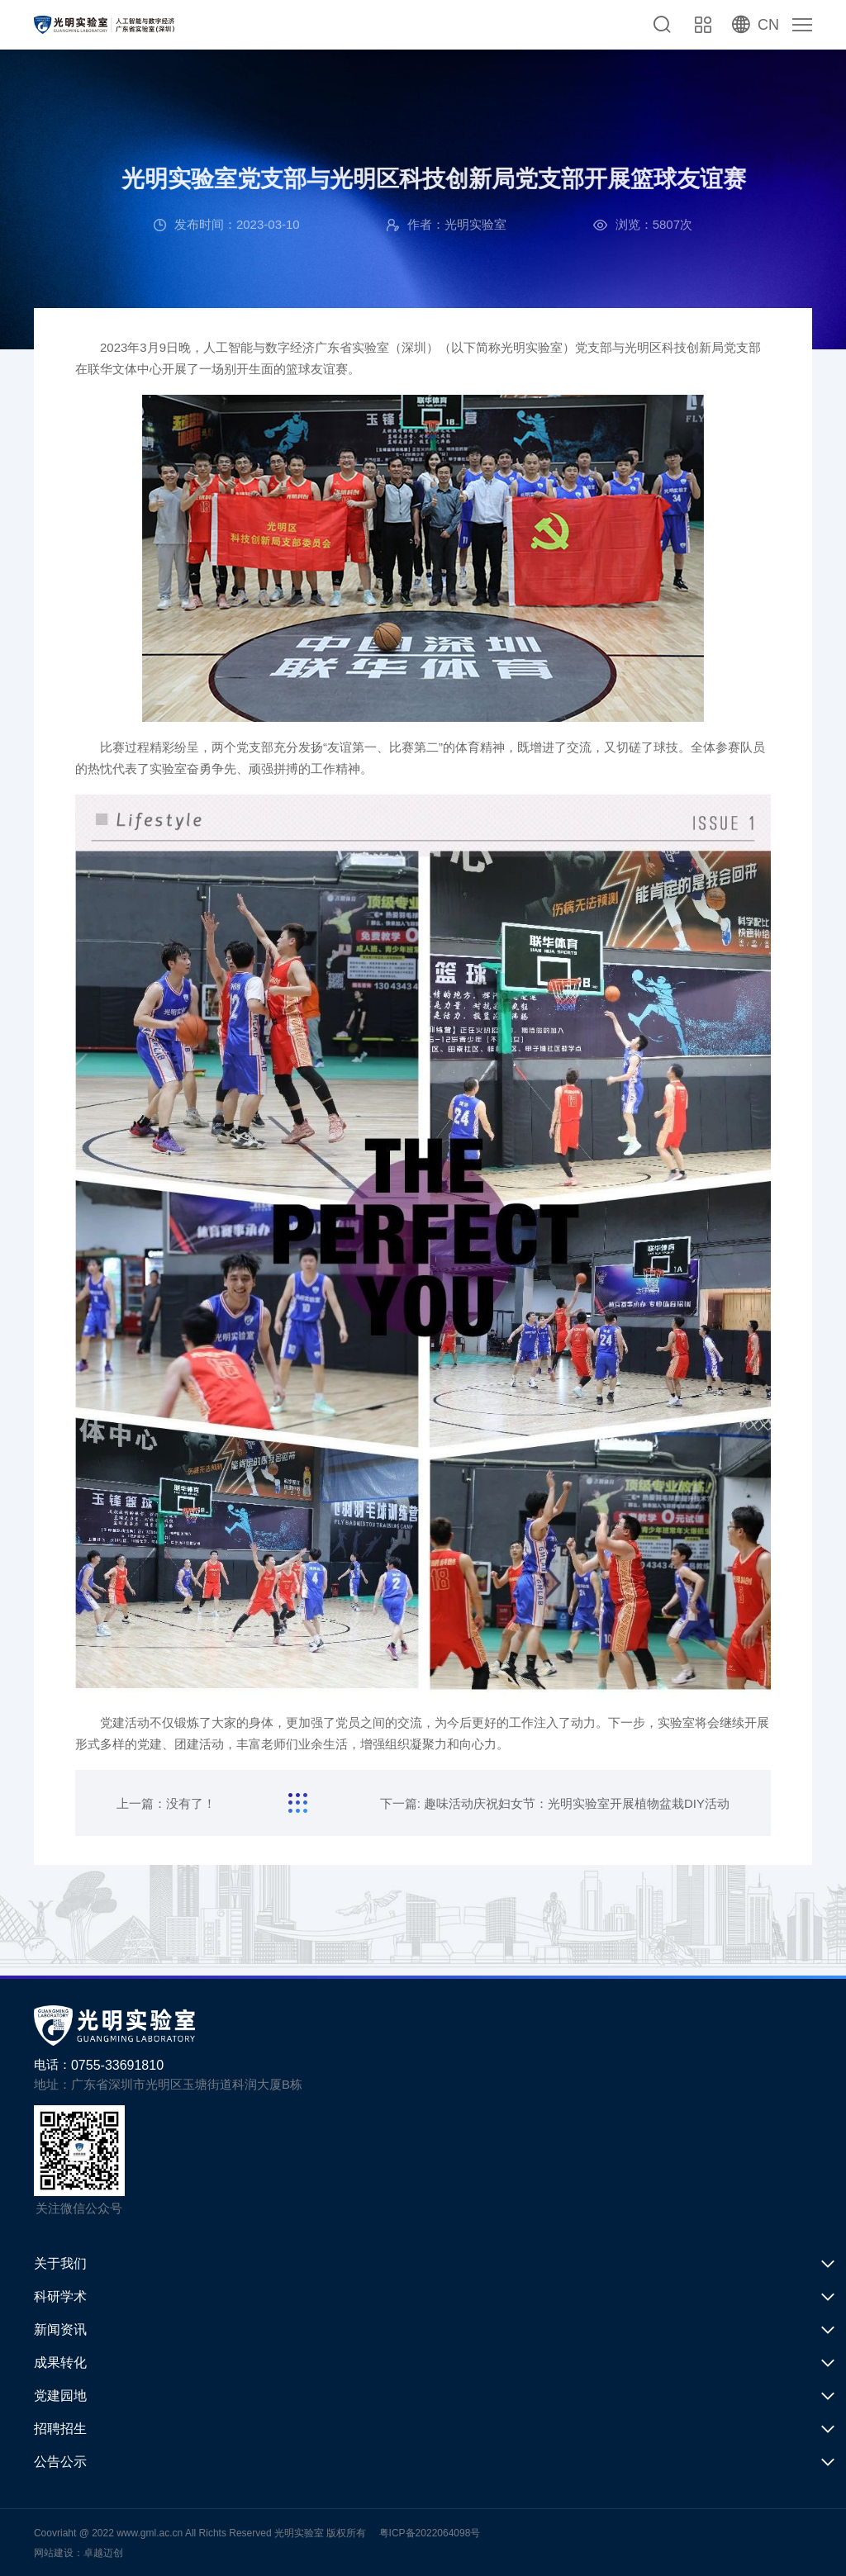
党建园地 (60, 2396)
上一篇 (166, 1803)
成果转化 (60, 2362)
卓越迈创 (103, 2553)
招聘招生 (60, 2429)
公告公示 (60, 2462)
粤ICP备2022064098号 (430, 2533)
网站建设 (54, 2553)
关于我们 (60, 2263)
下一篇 (555, 1803)
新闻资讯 (60, 2329)
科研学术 (60, 2296)
